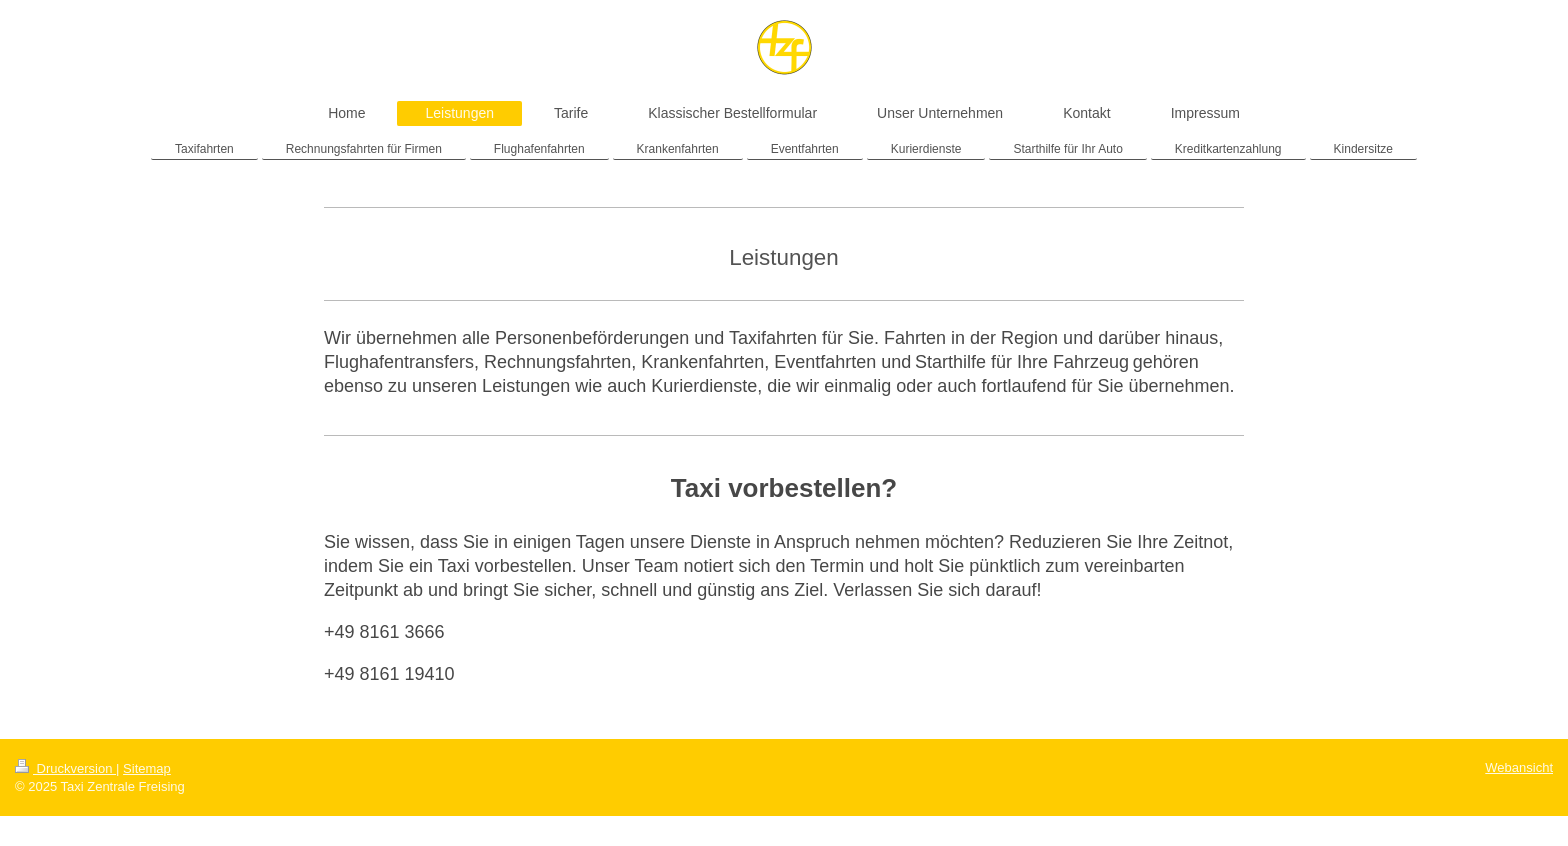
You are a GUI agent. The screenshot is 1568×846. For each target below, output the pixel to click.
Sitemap (147, 768)
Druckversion (65, 768)
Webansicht (1519, 767)
